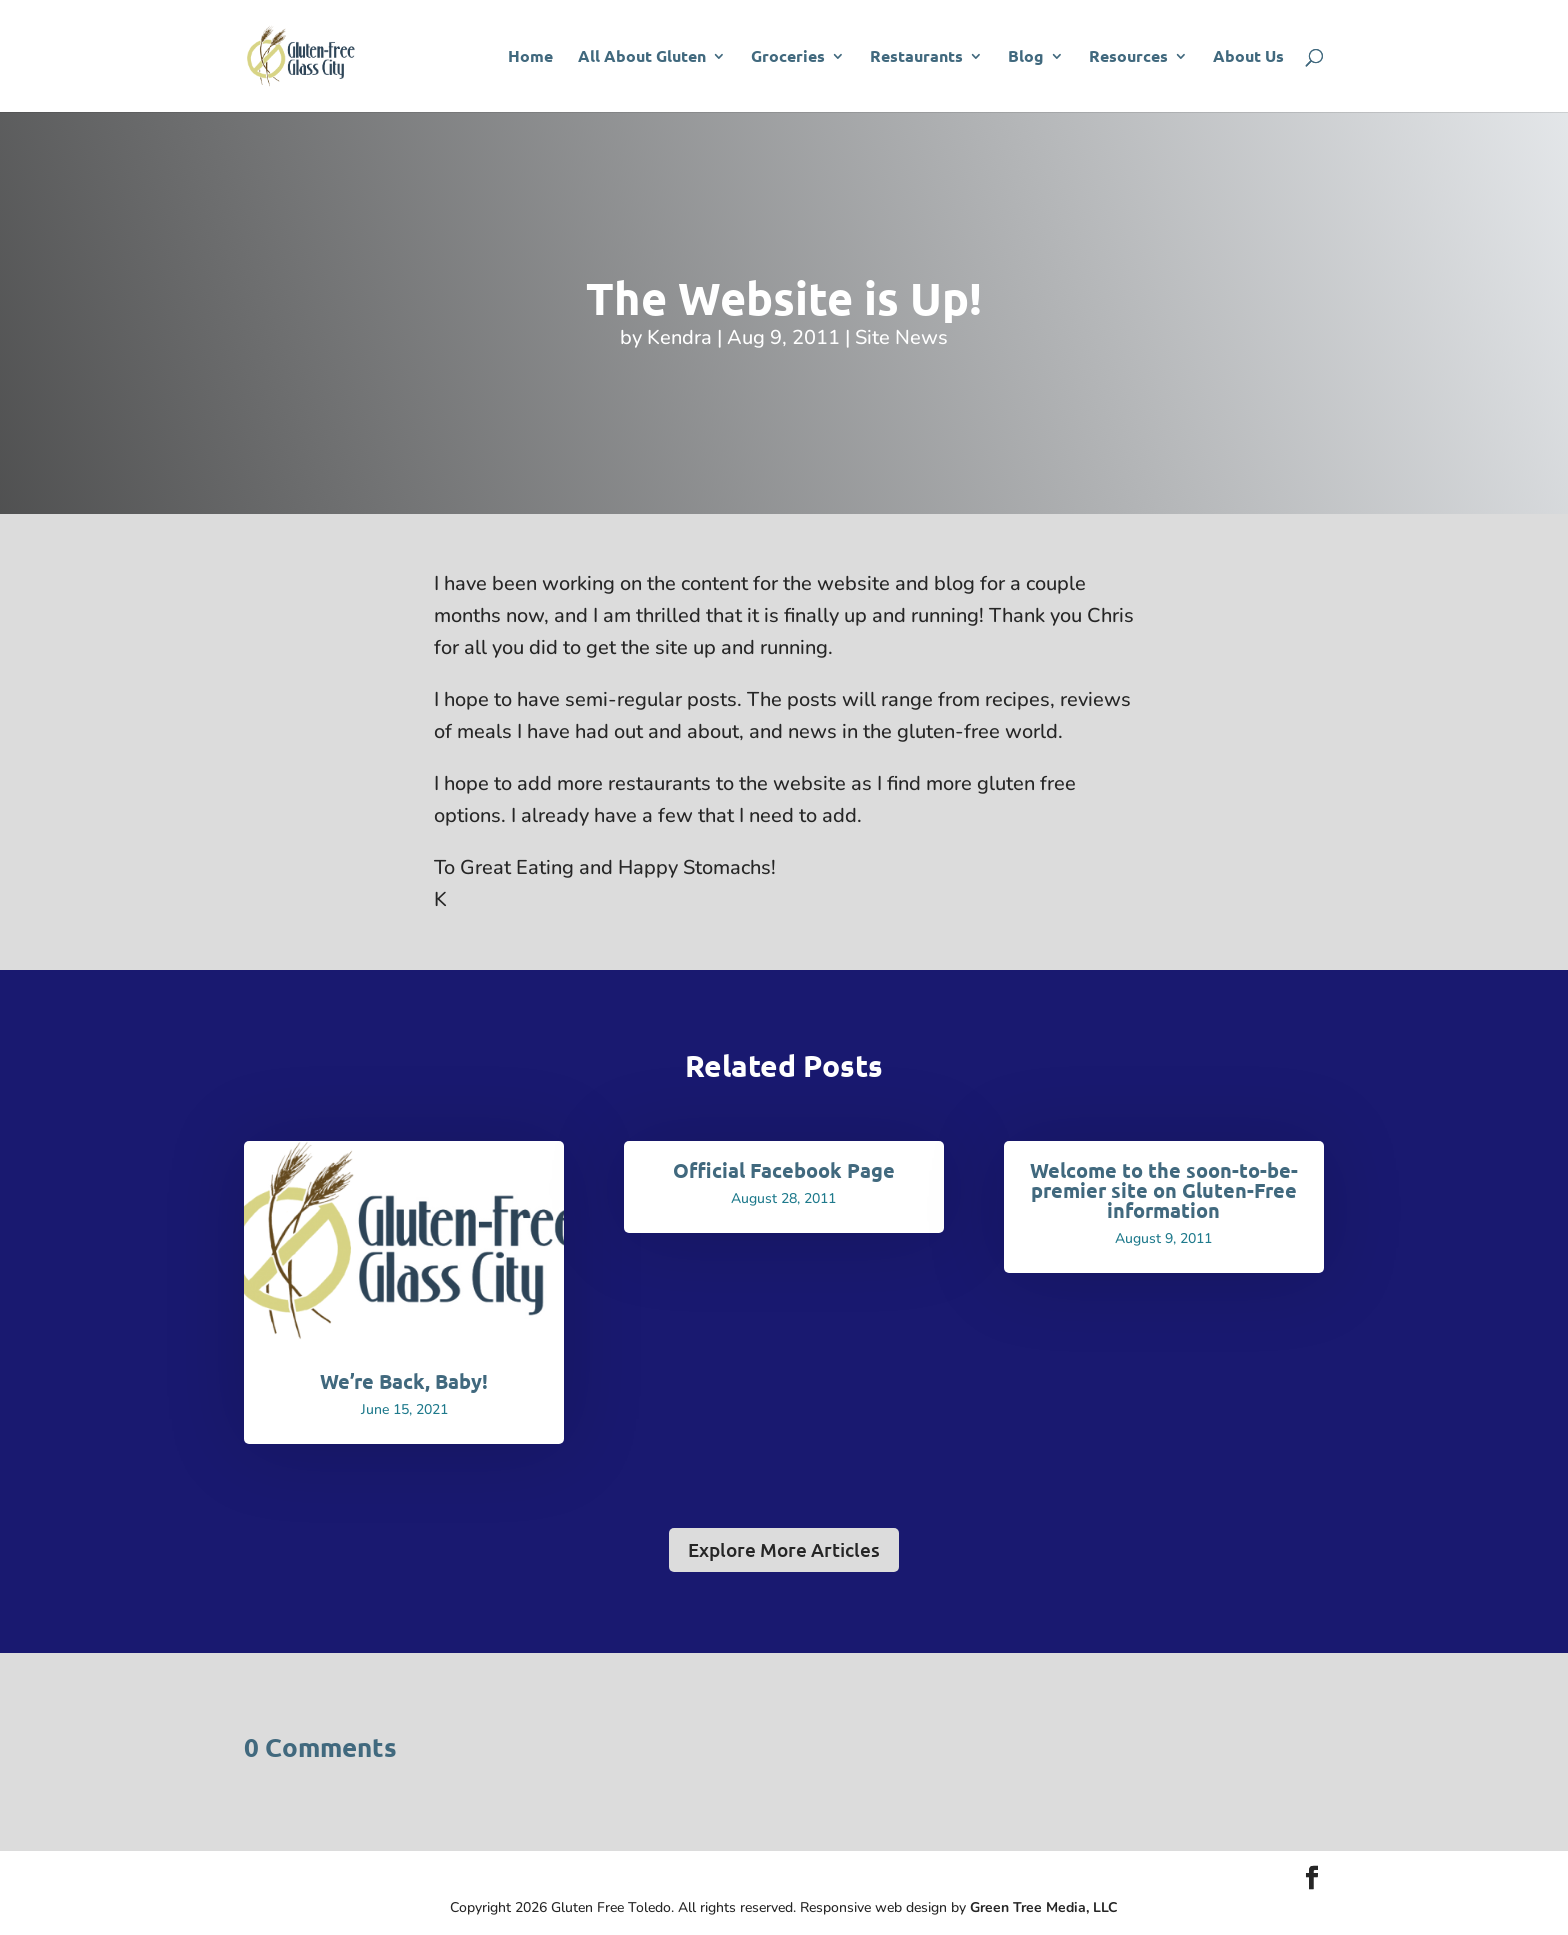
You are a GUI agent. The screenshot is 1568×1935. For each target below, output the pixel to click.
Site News (901, 337)
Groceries (788, 57)
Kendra (679, 337)
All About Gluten (642, 57)
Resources (1128, 57)
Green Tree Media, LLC (1044, 1907)
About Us (1248, 57)
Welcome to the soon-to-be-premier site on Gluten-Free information (1164, 1190)
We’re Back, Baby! (404, 1381)
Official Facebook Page (784, 1170)
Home (530, 57)
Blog (1026, 57)
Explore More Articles (784, 1549)
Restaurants (916, 57)
